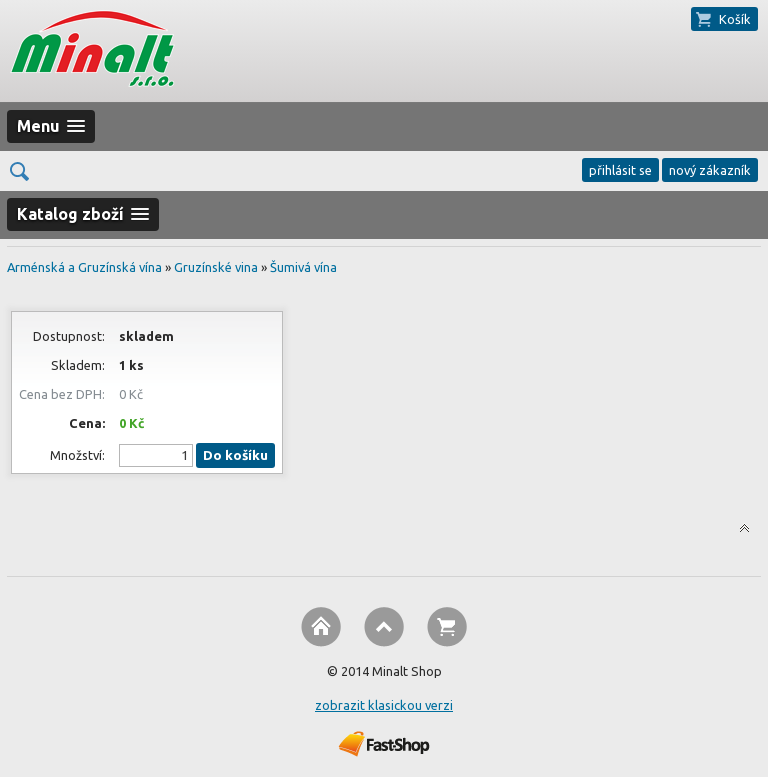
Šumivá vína (303, 267)
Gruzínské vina (216, 267)
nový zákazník (710, 170)
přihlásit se (620, 170)
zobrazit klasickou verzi (384, 705)
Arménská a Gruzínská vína (84, 267)
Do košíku (235, 455)
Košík (735, 19)
